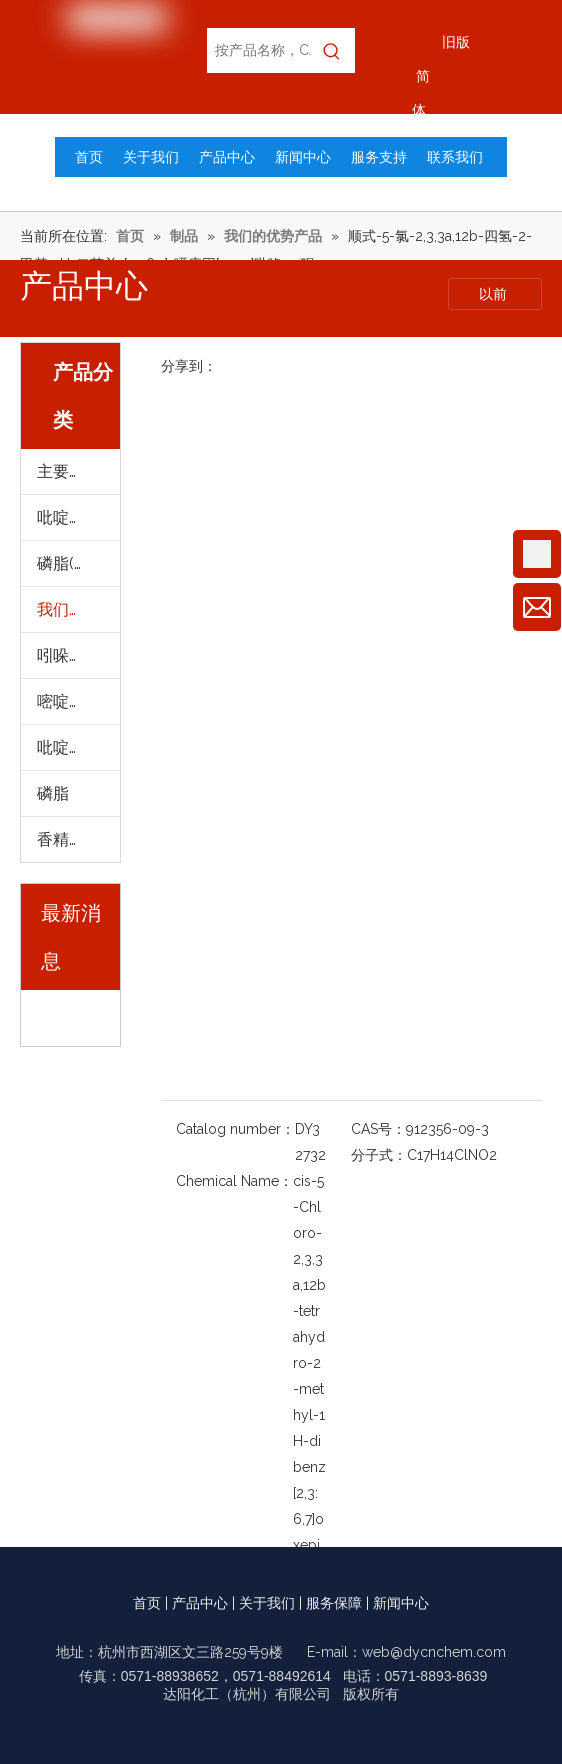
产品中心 (200, 1603)
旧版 (456, 42)
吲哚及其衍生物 (78, 655)
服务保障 (334, 1603)
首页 (147, 1603)
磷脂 (53, 793)
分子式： (379, 1155)
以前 (495, 294)
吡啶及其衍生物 (78, 517)
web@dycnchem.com (434, 1652)
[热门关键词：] (332, 50)
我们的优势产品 (78, 609)
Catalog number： (235, 1129)
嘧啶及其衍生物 (78, 701)
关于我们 (267, 1603)
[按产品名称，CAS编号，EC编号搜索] (258, 50)
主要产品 (69, 471)
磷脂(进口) (74, 563)
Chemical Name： (234, 1181)
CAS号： (378, 1129)
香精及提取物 (78, 839)
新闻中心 (401, 1603)
